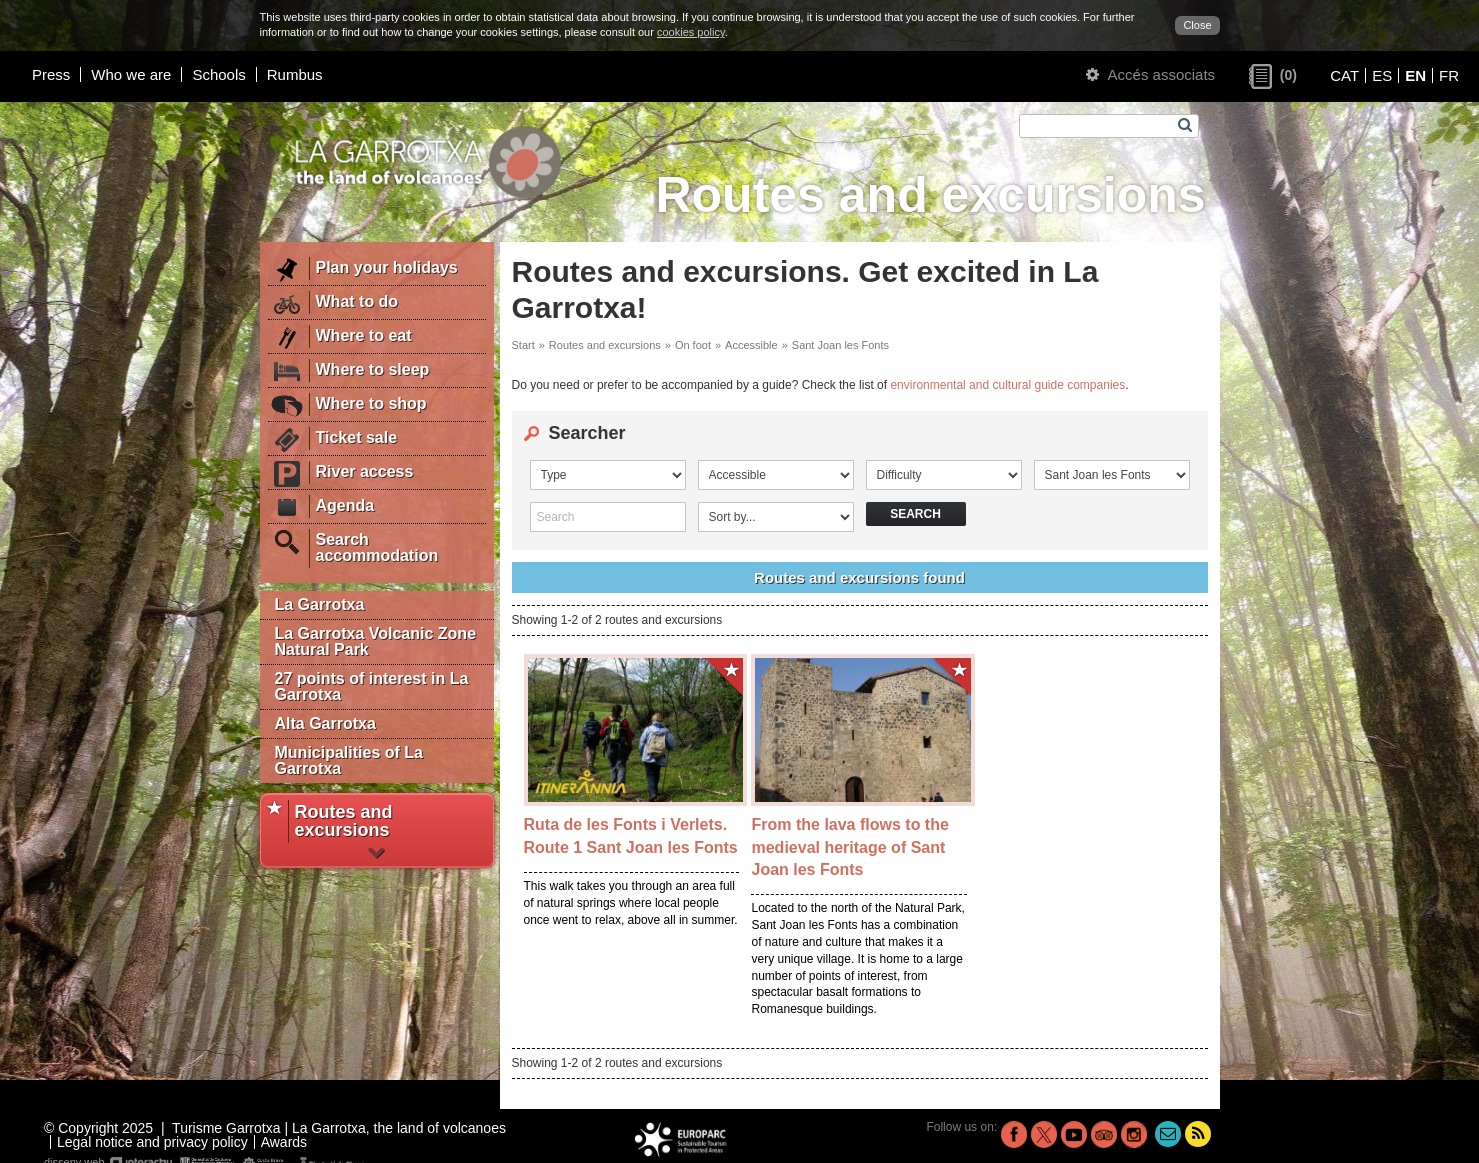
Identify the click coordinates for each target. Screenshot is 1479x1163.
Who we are (131, 74)
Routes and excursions (605, 345)
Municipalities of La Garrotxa (349, 760)
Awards (284, 1142)
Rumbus (295, 74)
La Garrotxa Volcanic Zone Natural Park (376, 641)
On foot (693, 345)
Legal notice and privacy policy (152, 1142)
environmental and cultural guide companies (1007, 385)
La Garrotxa (320, 604)
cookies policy (691, 32)
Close (1197, 25)
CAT (1344, 75)
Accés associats (1150, 74)
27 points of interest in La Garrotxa (372, 686)
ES (1382, 75)
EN (1415, 75)
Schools (218, 74)
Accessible (751, 345)
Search (915, 514)
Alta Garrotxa (325, 723)
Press (51, 74)
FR (1449, 75)
